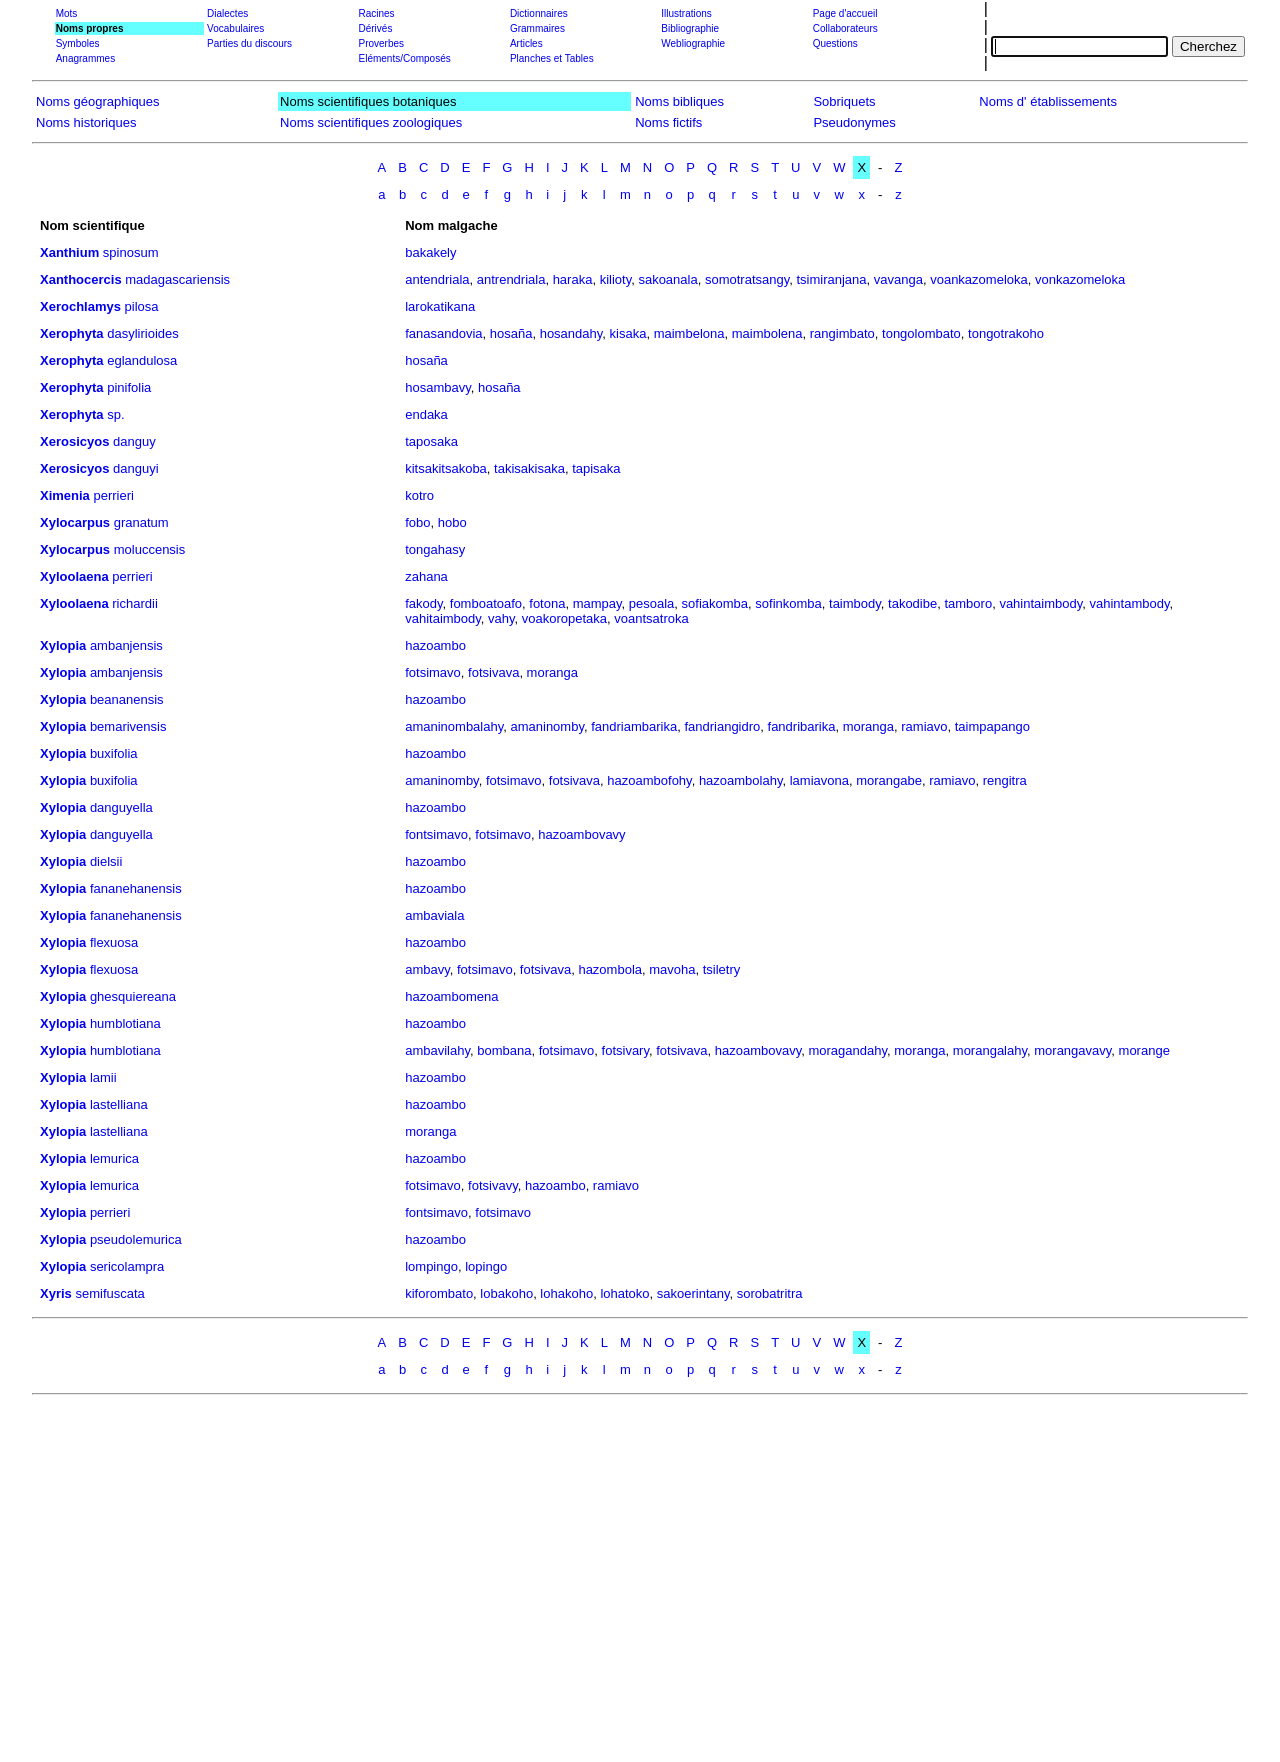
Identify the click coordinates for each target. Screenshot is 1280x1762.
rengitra (1005, 780)
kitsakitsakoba (446, 468)
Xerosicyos (74, 441)
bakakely (430, 252)
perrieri (113, 495)
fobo (417, 522)
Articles (526, 43)
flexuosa (114, 942)
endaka (426, 414)
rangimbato (842, 333)
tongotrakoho (1006, 333)
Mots (67, 13)
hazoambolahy (741, 780)
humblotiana (125, 1023)
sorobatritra (770, 1293)
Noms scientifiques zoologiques (371, 122)
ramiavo (924, 726)
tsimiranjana (831, 279)
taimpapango (992, 726)
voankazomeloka (979, 279)
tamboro (968, 603)
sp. (115, 414)
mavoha (672, 969)
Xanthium (69, 252)
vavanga (898, 279)
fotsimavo (433, 672)
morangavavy (1072, 1050)
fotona (547, 603)
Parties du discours (249, 43)
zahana (426, 576)
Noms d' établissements (1048, 101)
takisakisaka (529, 468)
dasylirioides (143, 333)
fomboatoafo (486, 603)
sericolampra (127, 1266)
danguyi (136, 468)
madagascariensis (177, 279)
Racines (376, 13)
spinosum (131, 252)
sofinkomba (788, 603)
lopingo (486, 1266)
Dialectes (227, 13)
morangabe (889, 780)
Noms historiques (86, 122)
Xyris (56, 1293)
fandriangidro (722, 726)
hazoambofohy (649, 780)
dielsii (106, 861)
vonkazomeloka (1080, 279)
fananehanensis (136, 888)
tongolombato (921, 333)
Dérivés (375, 28)
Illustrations (686, 13)
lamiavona (819, 780)
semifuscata (109, 1293)
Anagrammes (85, 58)
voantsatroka (651, 618)
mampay (597, 603)
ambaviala (434, 915)
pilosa (142, 306)
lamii (103, 1077)
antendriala (437, 279)
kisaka (628, 333)
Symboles (78, 43)
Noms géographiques (98, 101)
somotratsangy (747, 279)
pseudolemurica (136, 1239)
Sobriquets (844, 101)
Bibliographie (690, 28)
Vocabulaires (235, 28)
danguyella (121, 807)
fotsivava (493, 672)
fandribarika (802, 726)
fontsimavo (436, 834)
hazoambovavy (581, 834)
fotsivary (625, 1050)
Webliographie (693, 43)
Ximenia (65, 495)
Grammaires (537, 28)
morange (1144, 1050)
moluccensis (150, 549)
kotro (419, 495)
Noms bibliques (679, 101)
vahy (501, 618)
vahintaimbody (1040, 603)
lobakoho (506, 1293)
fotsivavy (493, 1185)
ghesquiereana (133, 996)
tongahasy (435, 549)
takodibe (912, 603)
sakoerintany (693, 1293)
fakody (423, 603)
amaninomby (546, 726)
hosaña (511, 333)
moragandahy (847, 1050)
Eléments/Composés (404, 58)
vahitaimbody (443, 618)
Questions (835, 43)
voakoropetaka (564, 618)
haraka (573, 279)
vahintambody (1129, 603)
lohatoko (624, 1293)
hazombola (610, 969)
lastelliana (119, 1104)
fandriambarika (634, 726)
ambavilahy (437, 1050)
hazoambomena (451, 996)
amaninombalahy (454, 726)
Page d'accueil (845, 13)
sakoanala (667, 279)
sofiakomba (715, 603)
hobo (452, 522)
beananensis (127, 699)
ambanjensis (126, 645)
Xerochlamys (80, 306)
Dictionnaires (539, 13)
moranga (552, 672)
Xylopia (63, 645)
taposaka (431, 441)
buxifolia (114, 753)
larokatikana (440, 306)
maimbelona (689, 333)
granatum (141, 522)
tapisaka (596, 468)
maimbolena (767, 333)
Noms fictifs (668, 122)
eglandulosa (142, 360)
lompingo (431, 1266)
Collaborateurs (845, 28)
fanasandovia (443, 333)
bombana (504, 1050)
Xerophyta (72, 333)
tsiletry (722, 969)
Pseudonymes (854, 122)
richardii (135, 603)
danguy (134, 441)
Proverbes (381, 43)
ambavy (427, 969)
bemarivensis (128, 726)
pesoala (652, 603)
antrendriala (511, 279)
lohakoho (566, 1293)
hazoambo (435, 645)
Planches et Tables (552, 58)
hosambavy (438, 387)
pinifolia (129, 387)
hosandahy (571, 333)
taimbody (855, 603)
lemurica (114, 1158)
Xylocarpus (75, 522)
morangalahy (990, 1050)
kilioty (616, 279)
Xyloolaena (74, 576)
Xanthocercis (81, 279)
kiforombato (439, 1293)
